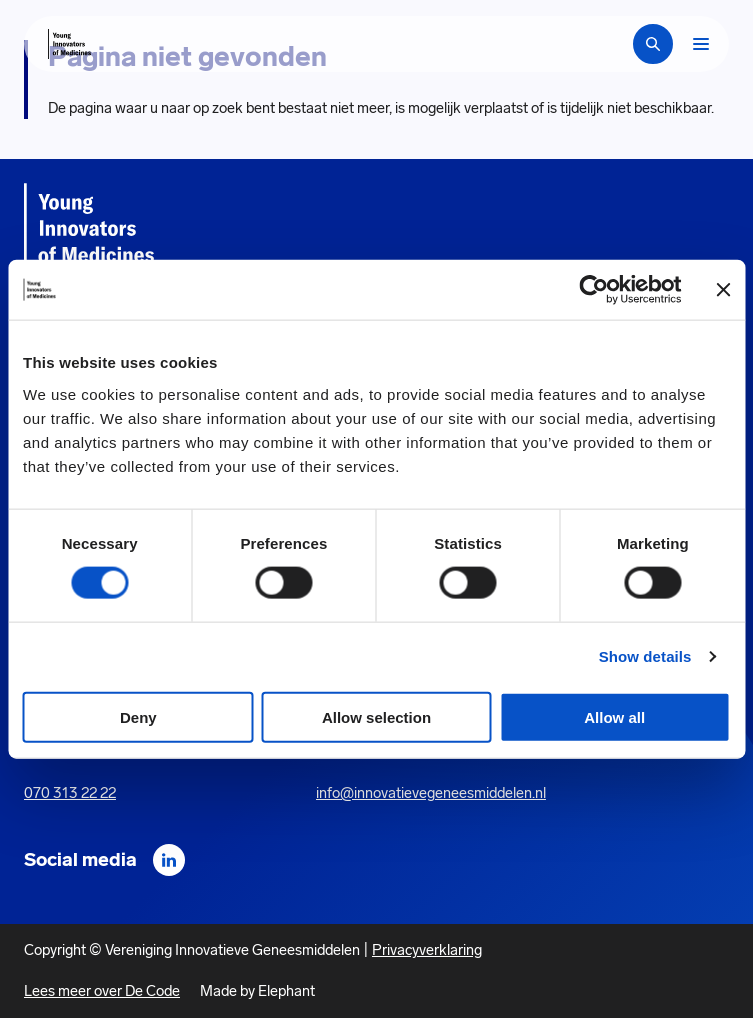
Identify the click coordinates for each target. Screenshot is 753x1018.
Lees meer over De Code (102, 991)
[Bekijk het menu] (701, 44)
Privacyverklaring (427, 950)
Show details (645, 656)
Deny (138, 716)
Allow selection (376, 716)
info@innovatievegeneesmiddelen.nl (431, 793)
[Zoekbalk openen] (653, 44)
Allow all (614, 716)
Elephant (286, 991)
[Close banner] (723, 290)
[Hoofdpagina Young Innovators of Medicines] (69, 44)
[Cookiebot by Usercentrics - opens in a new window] (594, 290)
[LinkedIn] (169, 860)
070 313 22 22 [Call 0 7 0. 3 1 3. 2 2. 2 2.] (70, 793)
